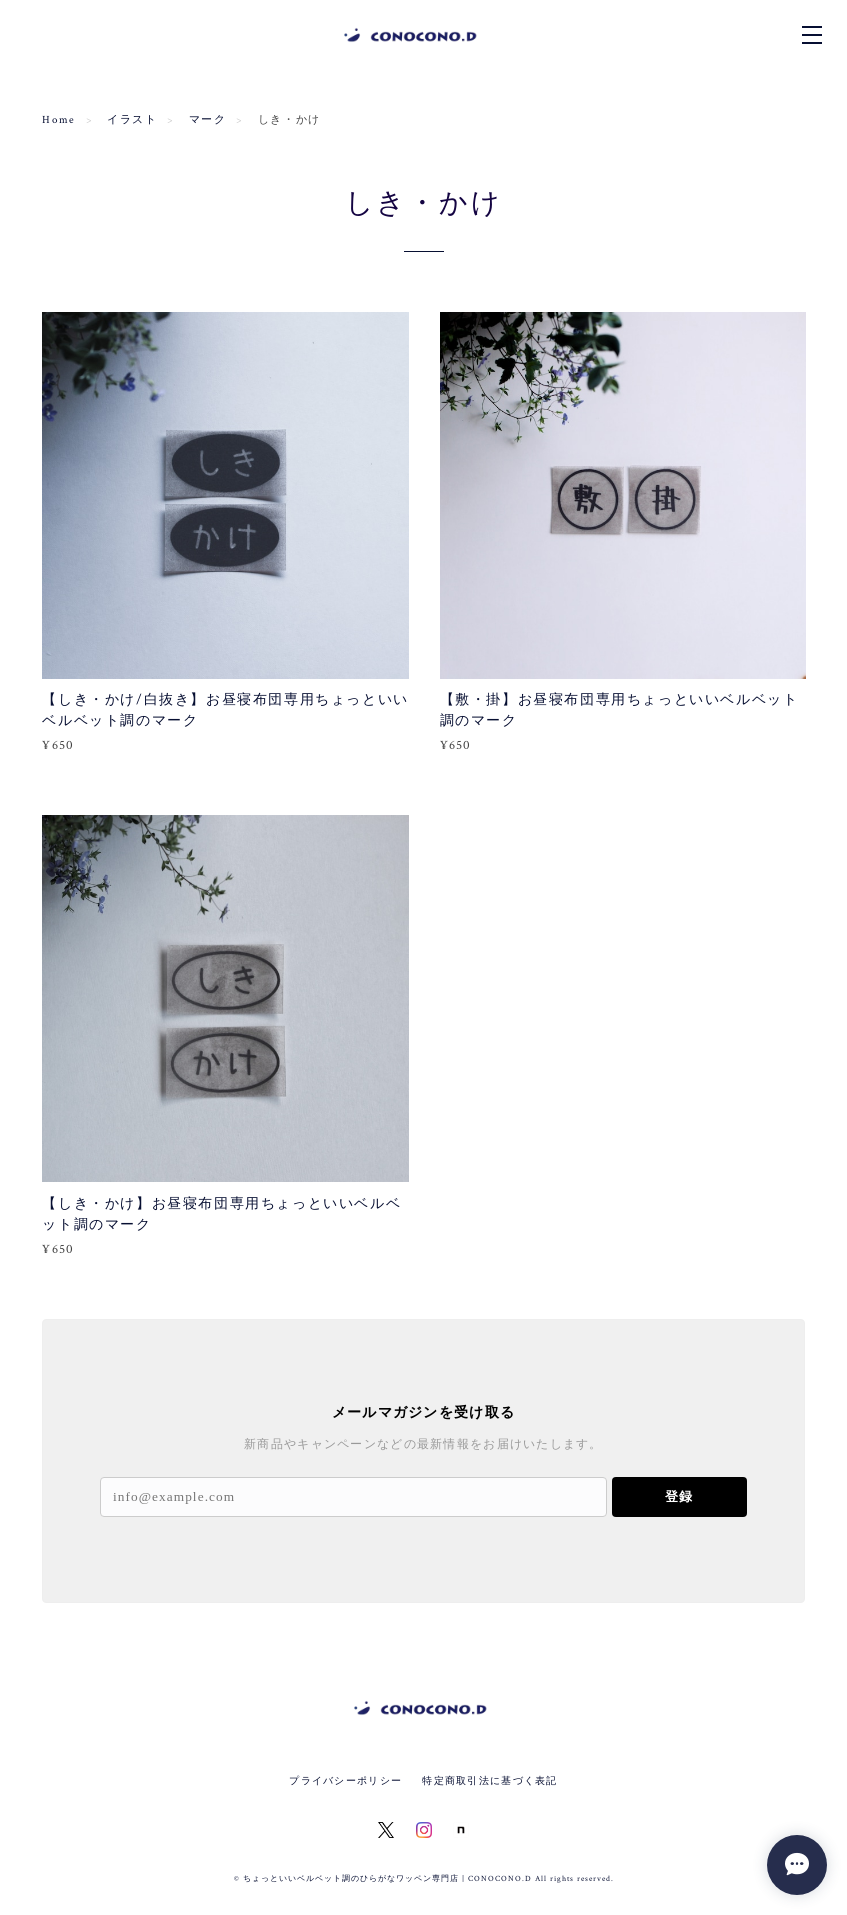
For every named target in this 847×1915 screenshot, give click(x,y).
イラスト (132, 120)
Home (58, 120)
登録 (679, 1496)
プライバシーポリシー (345, 1780)
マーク (208, 120)
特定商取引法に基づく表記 (489, 1780)
